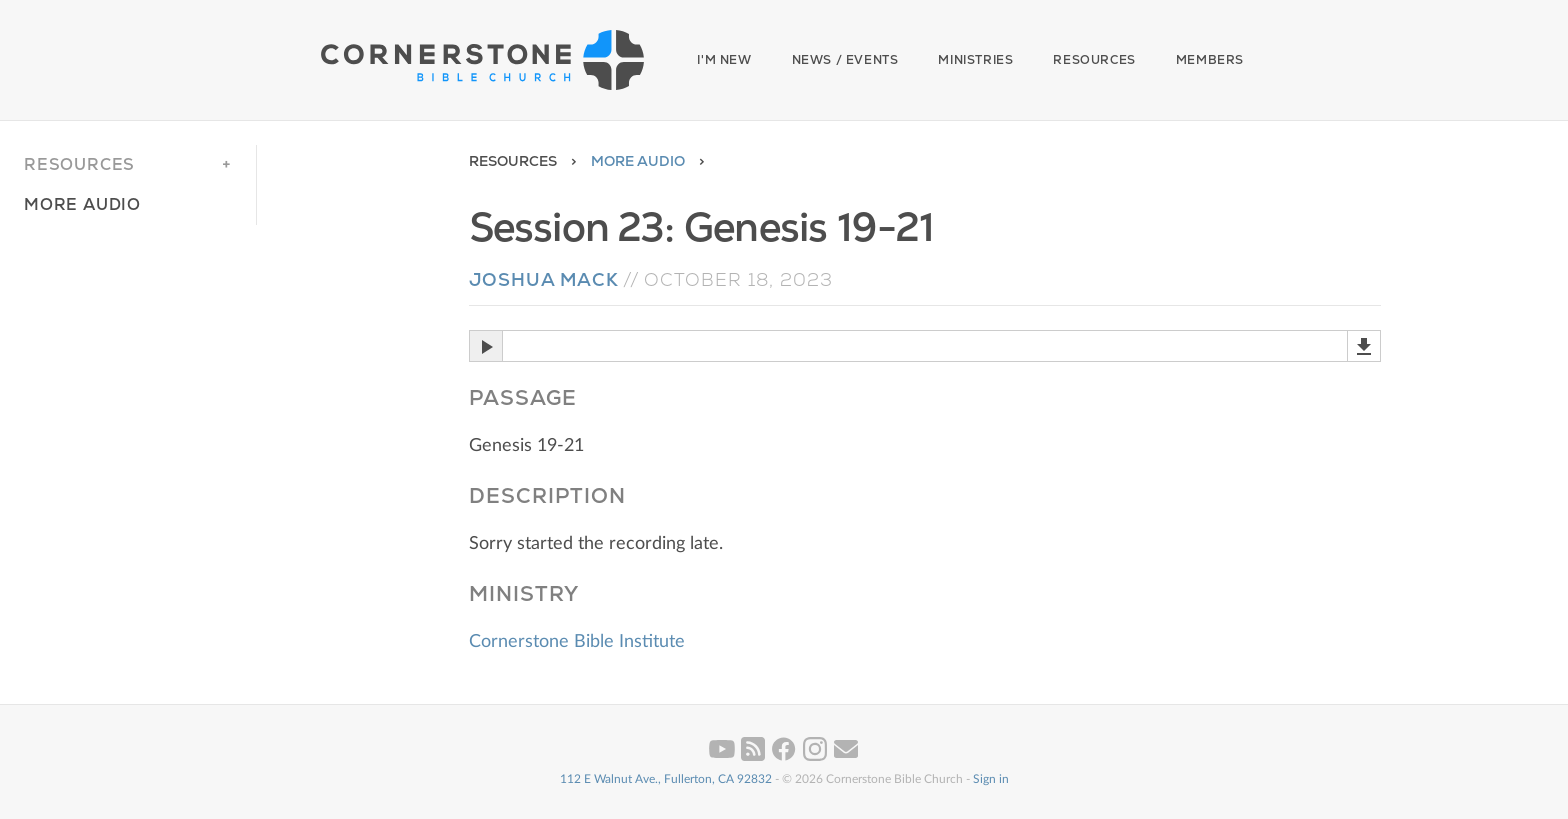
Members (1210, 60)
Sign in (991, 779)
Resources (1094, 60)
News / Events (845, 60)
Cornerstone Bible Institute (577, 642)
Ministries (975, 60)
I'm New (724, 60)
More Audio (638, 161)
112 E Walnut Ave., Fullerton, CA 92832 (666, 779)
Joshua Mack (544, 279)
